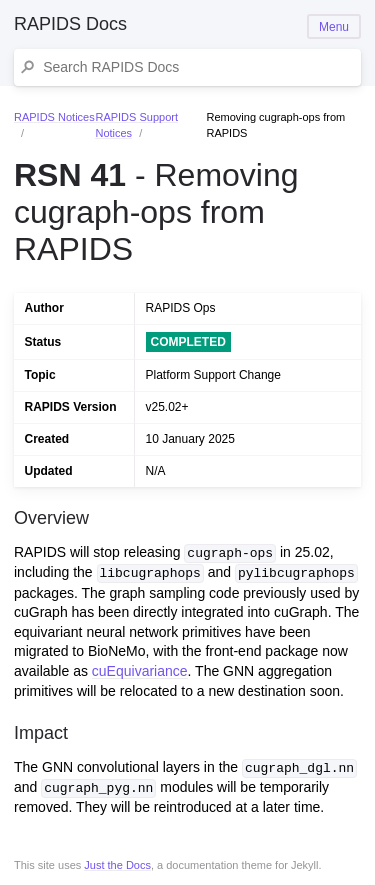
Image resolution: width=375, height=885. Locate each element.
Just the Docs (117, 863)
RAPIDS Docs (70, 24)
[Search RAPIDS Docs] (197, 67)
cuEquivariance (140, 670)
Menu (334, 27)
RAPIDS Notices (54, 117)
